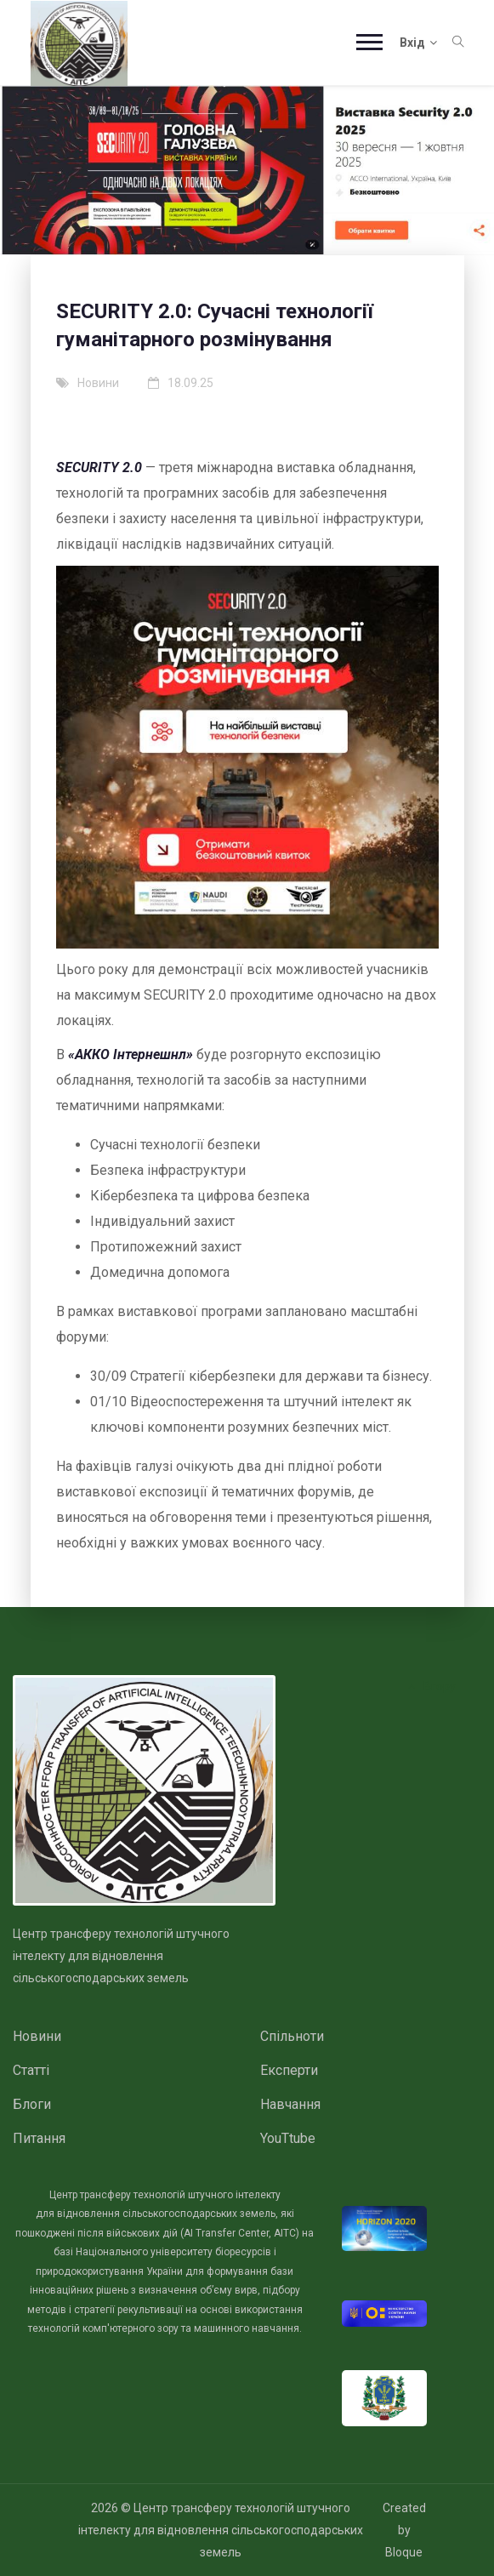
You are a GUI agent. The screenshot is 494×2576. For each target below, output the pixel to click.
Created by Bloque (404, 2530)
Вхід (418, 42)
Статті (31, 2070)
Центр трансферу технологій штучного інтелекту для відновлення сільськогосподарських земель (220, 2530)
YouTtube (287, 2138)
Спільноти (292, 2036)
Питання (39, 2138)
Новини (37, 2036)
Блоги (32, 2104)
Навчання (290, 2104)
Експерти (289, 2070)
